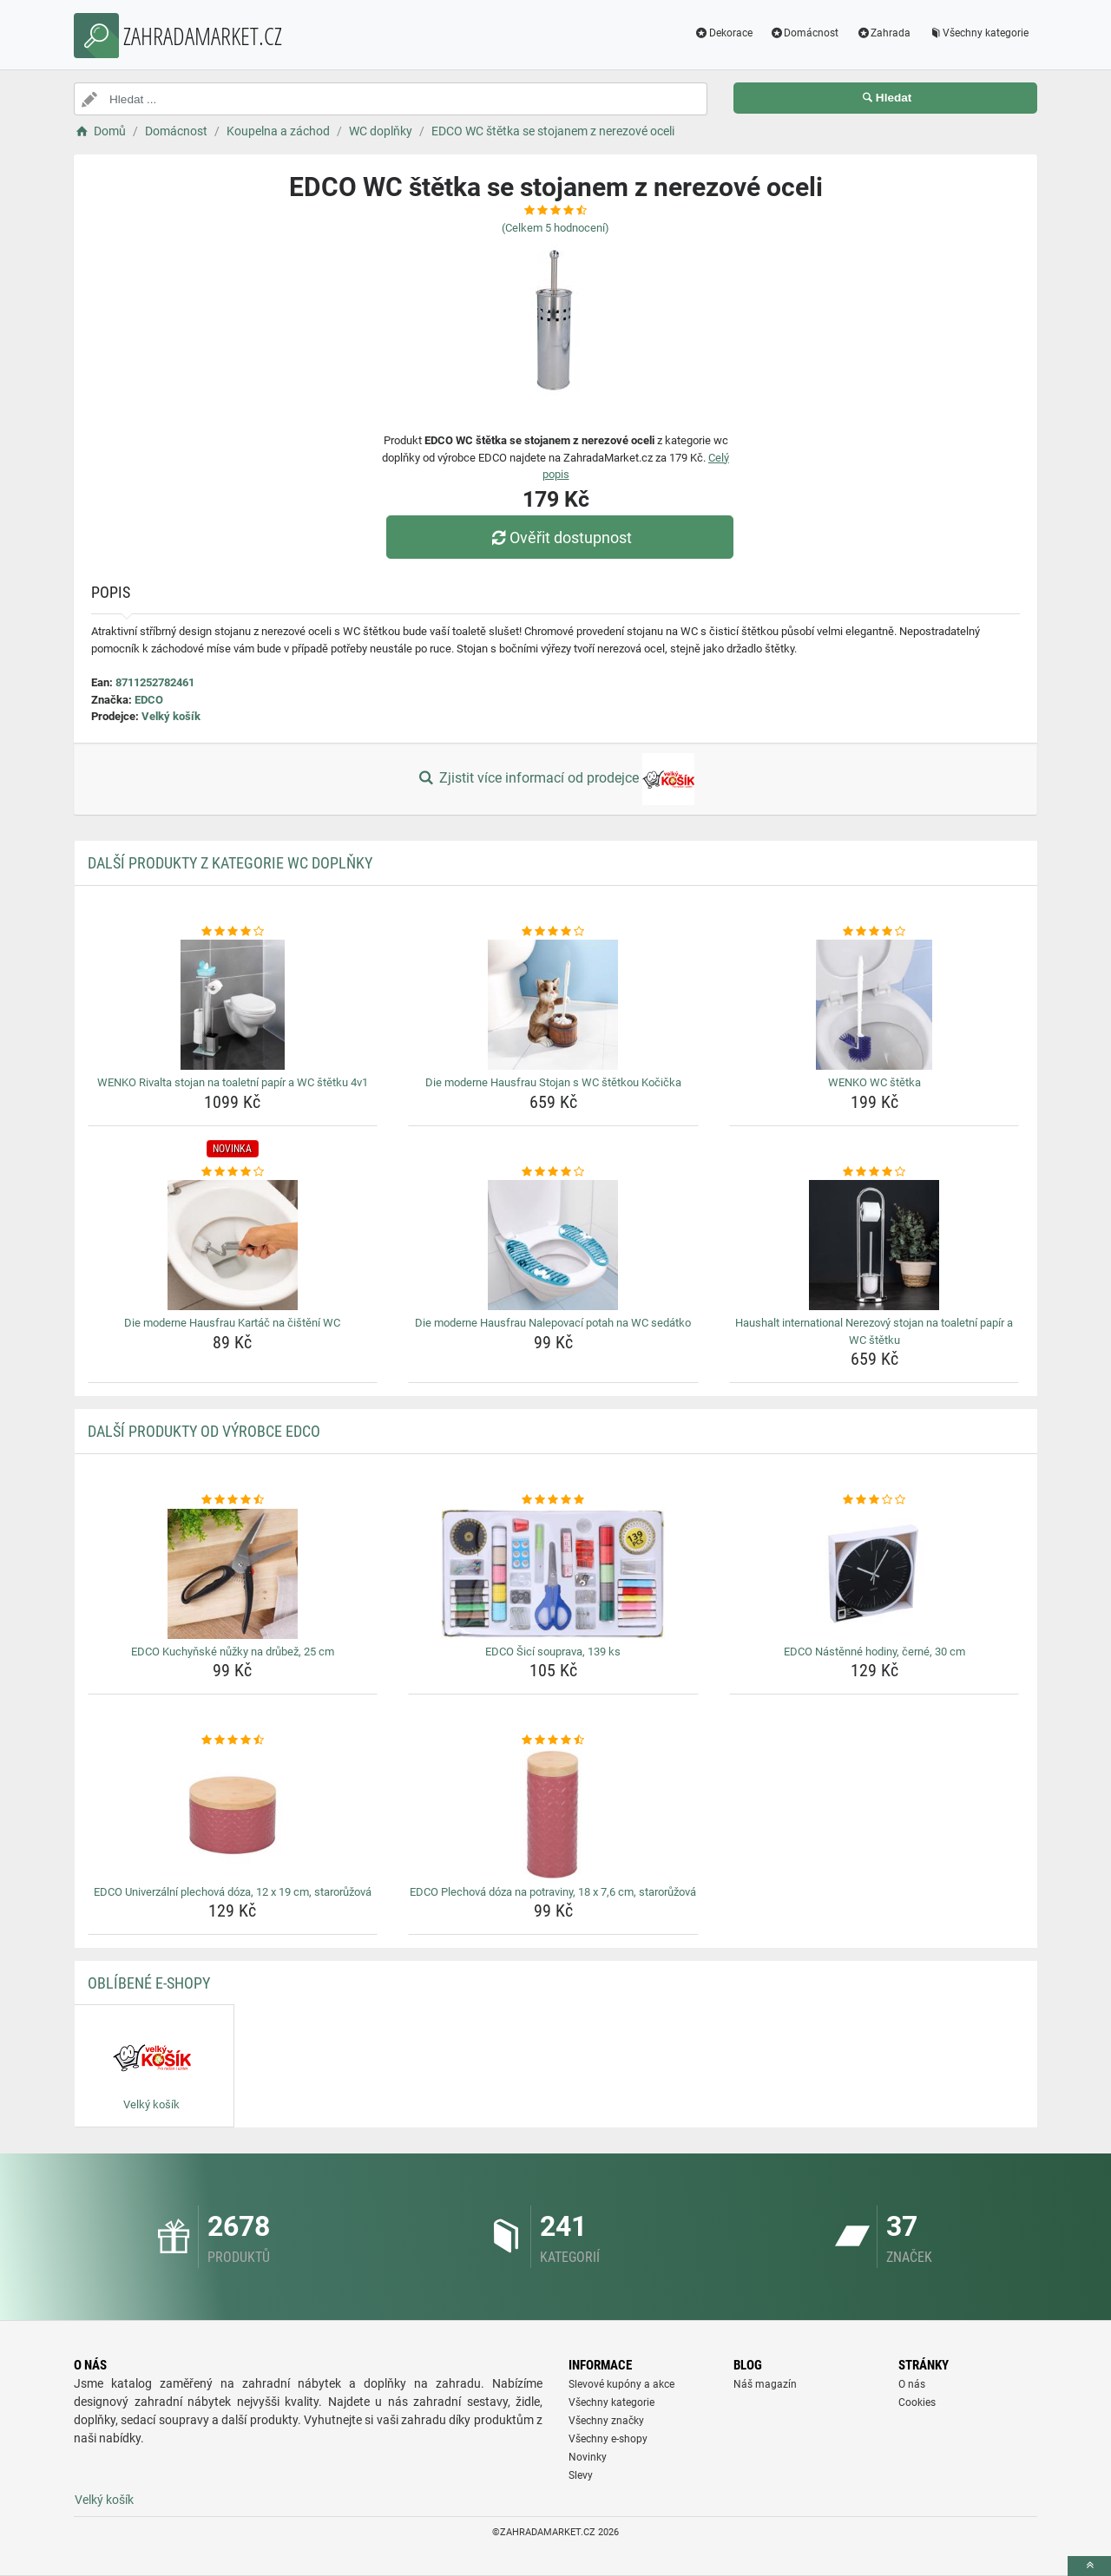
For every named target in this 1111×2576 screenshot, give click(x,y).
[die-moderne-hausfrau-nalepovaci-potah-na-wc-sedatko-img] (553, 1245)
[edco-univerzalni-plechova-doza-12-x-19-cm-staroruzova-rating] (233, 1740)
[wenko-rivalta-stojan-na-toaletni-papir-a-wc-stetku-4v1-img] (233, 1005)
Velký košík (171, 716)
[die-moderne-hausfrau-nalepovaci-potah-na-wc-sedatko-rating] (553, 1172)
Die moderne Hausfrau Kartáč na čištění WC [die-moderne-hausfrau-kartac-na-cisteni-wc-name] (232, 1322)
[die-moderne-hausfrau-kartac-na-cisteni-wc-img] (233, 1245)
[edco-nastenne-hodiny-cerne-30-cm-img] (874, 1574)
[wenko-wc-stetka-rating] (874, 932)
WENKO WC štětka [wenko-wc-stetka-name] (874, 1082)
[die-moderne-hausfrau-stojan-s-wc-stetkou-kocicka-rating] (553, 932)
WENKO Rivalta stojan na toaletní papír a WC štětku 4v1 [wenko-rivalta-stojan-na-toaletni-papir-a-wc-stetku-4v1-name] (232, 1082)
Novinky (588, 2457)
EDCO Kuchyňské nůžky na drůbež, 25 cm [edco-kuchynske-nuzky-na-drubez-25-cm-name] (232, 1651)
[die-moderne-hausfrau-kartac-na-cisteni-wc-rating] (233, 1172)
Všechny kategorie (978, 33)
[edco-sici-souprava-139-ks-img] (553, 1574)
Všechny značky (606, 2421)
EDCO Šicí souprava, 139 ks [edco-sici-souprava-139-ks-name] (553, 1651)
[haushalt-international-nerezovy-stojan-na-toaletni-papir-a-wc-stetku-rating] (874, 1172)
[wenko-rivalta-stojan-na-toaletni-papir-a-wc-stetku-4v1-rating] (233, 932)
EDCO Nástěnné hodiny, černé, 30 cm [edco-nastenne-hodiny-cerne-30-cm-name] (874, 1651)
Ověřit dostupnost (560, 537)
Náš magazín (765, 2384)
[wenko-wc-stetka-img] (874, 1005)
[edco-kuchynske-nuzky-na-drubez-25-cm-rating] (233, 1500)
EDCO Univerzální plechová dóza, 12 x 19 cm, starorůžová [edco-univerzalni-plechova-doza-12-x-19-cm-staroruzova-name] (232, 1891)
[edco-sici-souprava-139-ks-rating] (553, 1500)
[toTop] (1089, 2566)
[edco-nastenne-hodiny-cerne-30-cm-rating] (874, 1500)
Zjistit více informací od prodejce (555, 779)
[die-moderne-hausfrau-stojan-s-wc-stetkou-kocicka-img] (553, 1005)
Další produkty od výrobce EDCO (204, 1431)
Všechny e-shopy (608, 2439)
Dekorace (723, 33)
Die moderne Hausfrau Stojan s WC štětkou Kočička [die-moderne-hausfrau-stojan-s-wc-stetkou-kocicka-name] (553, 1082)
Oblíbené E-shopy (149, 1983)
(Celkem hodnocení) (555, 227)
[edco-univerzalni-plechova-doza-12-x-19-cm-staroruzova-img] (233, 1814)
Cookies (917, 2402)
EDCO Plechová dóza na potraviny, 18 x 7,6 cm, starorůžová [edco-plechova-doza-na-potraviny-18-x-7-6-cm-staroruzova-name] (553, 1891)
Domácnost (804, 33)
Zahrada (883, 33)
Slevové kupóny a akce (621, 2384)
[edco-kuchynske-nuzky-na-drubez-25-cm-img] (233, 1574)
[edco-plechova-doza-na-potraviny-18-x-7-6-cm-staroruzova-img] (553, 1814)
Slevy (581, 2475)
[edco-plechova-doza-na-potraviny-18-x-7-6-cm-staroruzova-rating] (553, 1740)
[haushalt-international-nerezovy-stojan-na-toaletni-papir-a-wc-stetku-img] (874, 1245)
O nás (911, 2384)
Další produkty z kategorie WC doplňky (230, 863)
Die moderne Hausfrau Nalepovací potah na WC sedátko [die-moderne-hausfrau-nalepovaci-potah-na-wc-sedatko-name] (553, 1322)
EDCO (149, 699)
